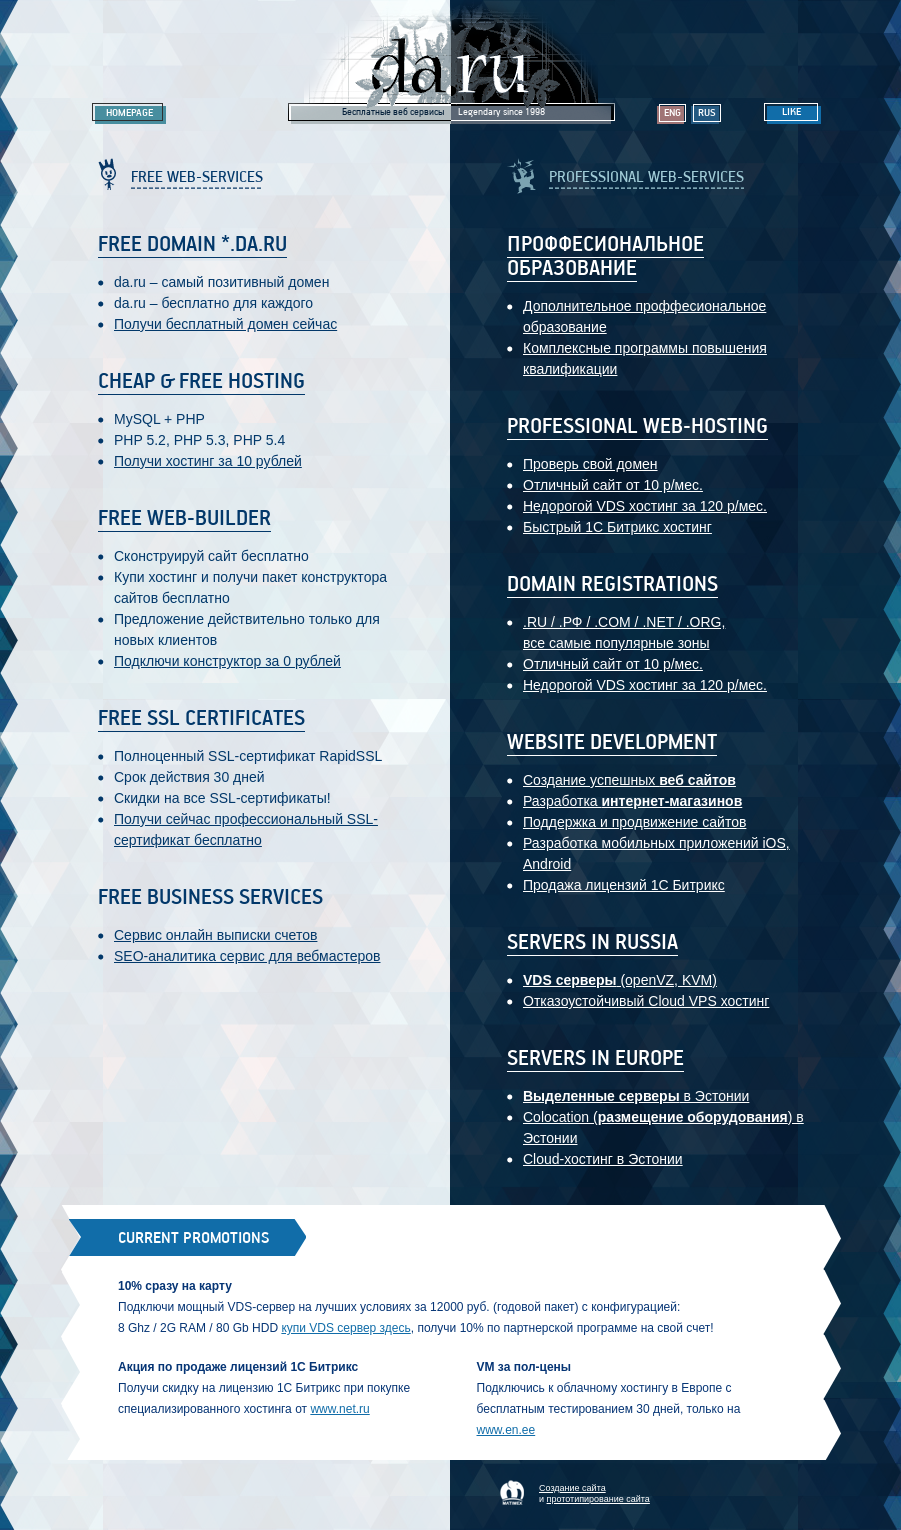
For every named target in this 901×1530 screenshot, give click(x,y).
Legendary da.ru (451, 61)
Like (791, 112)
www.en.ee (506, 1430)
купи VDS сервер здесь (345, 1328)
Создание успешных (629, 780)
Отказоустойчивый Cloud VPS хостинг (646, 1001)
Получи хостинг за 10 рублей (208, 461)
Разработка (632, 801)
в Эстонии (636, 1096)
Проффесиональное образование (605, 257)
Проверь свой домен (590, 464)
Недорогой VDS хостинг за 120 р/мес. (645, 506)
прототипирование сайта (598, 1499)
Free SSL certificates (201, 719)
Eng (672, 113)
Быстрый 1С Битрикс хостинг (617, 527)
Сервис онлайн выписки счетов (215, 935)
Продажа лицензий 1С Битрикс (624, 885)
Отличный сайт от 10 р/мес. (613, 485)
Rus (707, 113)
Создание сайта (572, 1488)
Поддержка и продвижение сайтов (634, 822)
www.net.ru (339, 1409)
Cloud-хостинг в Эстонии (603, 1159)
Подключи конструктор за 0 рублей (227, 661)
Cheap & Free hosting (201, 382)
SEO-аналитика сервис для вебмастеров (247, 956)
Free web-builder (184, 519)
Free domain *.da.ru (192, 245)
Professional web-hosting (637, 427)
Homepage (129, 113)
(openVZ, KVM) (620, 980)
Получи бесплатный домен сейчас (225, 324)
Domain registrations (612, 585)
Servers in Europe (595, 1059)
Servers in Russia (592, 943)
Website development (612, 743)
